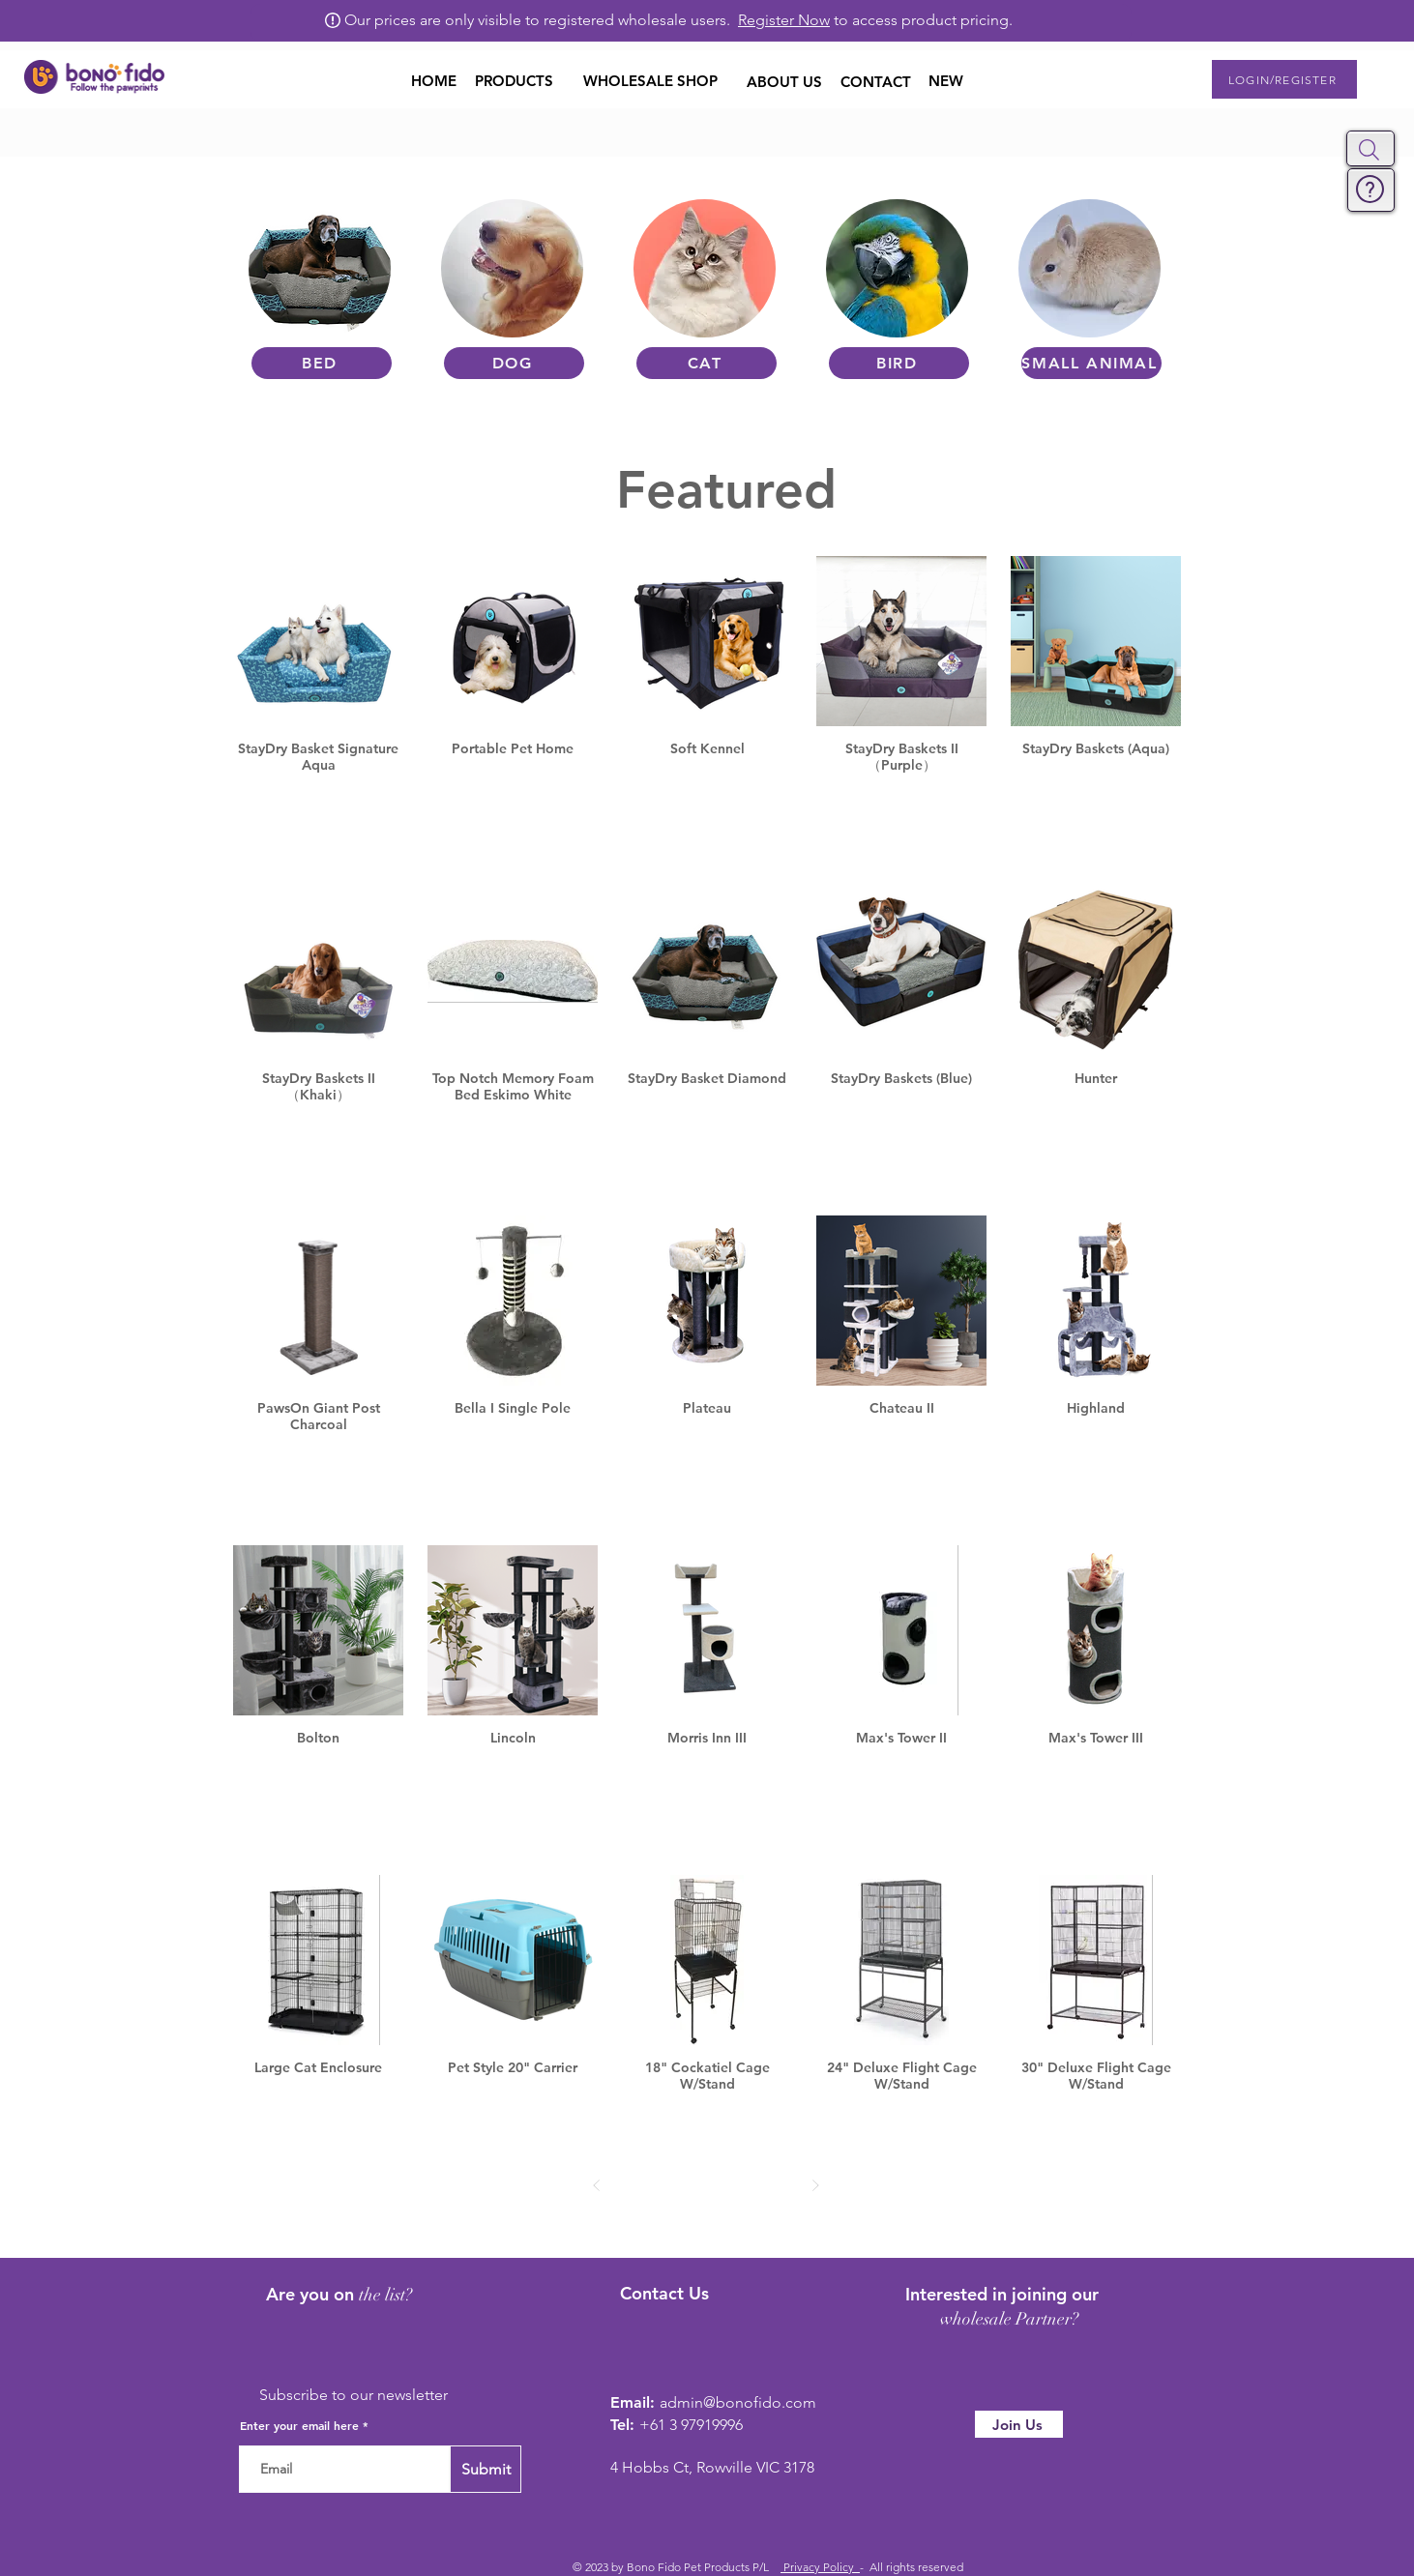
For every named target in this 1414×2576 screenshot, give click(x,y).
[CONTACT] (875, 81)
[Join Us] (1019, 2424)
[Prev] (597, 2185)
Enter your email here (299, 2425)
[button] (1369, 150)
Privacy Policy (820, 2567)
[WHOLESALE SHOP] (650, 80)
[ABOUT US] (784, 81)
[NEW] (946, 81)
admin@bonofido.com (738, 2402)
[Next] (816, 2185)
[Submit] (485, 2469)
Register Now (784, 20)
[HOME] (433, 80)
